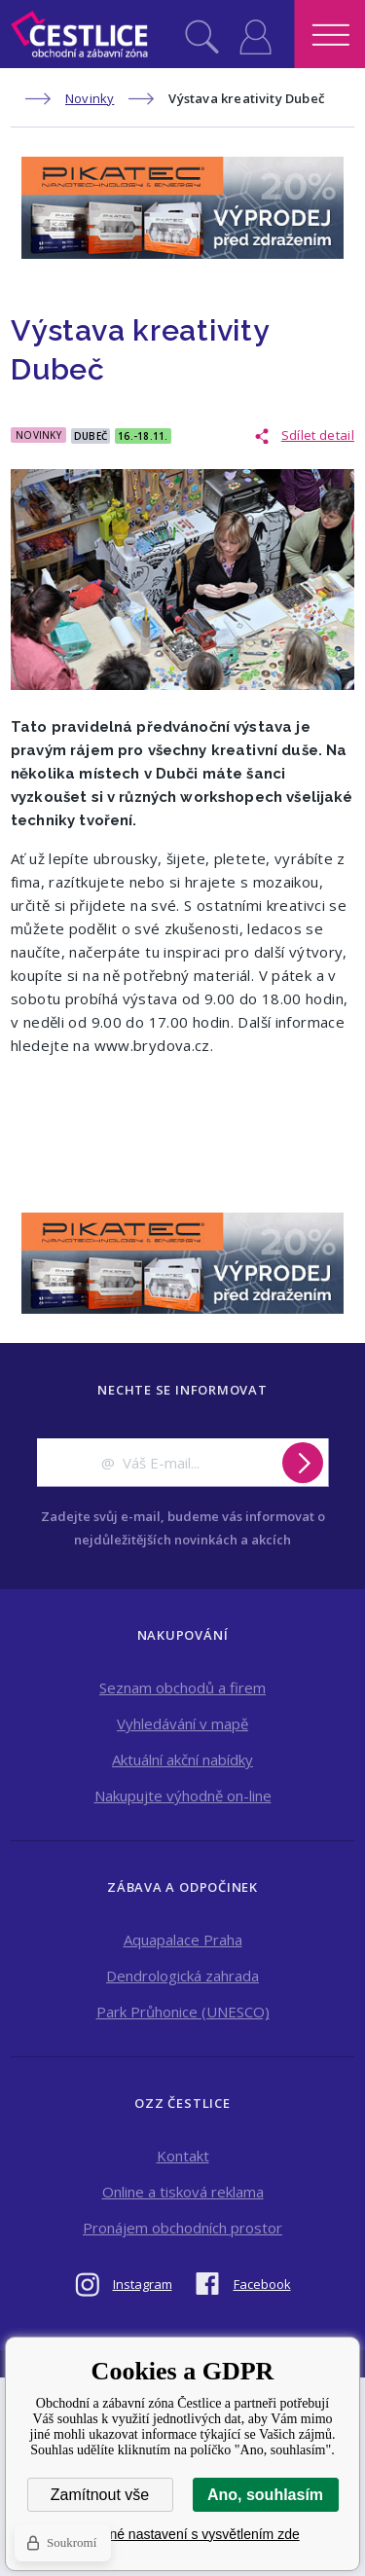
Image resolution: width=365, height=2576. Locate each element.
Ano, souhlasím (265, 2494)
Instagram (142, 2284)
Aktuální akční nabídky (182, 1759)
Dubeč (90, 436)
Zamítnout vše (100, 2494)
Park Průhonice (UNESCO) (183, 2011)
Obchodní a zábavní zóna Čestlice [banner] (79, 34)
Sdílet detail (317, 435)
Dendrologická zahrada (182, 1975)
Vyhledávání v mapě (182, 1723)
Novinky (89, 98)
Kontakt (183, 2155)
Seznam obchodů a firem (182, 1687)
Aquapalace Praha (183, 1939)
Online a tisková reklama (183, 2191)
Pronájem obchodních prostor (182, 2227)
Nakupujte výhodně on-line (183, 1795)
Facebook (262, 2284)
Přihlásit (255, 34)
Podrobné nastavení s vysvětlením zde (182, 2534)
